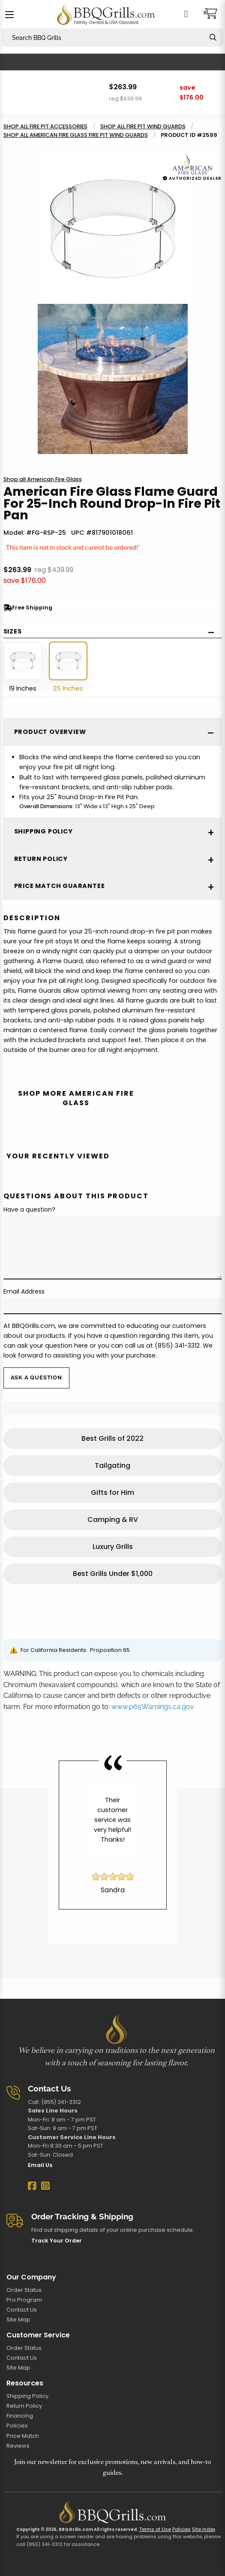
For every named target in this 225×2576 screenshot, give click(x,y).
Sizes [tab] (12, 631)
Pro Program (24, 2299)
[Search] (213, 37)
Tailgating (112, 1465)
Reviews (18, 2445)
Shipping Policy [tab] (43, 831)
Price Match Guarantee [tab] (59, 886)
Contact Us (21, 2309)
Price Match (22, 2436)
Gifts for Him (112, 1492)
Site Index (203, 2529)
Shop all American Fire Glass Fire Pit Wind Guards (75, 135)
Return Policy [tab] (41, 859)
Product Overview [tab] (50, 731)
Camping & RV (112, 1519)
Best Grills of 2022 (112, 1438)
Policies (17, 2425)
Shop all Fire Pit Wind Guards (143, 126)
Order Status (24, 2290)
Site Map (18, 2319)
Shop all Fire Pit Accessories (45, 126)
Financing (19, 2415)
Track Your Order (56, 2240)
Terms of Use (155, 2529)
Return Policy (24, 2405)
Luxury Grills (113, 1547)
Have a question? (29, 1209)
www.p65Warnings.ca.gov (152, 1707)
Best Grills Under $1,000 (113, 1574)
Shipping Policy (27, 2396)
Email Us (40, 2165)
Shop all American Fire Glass (42, 479)
